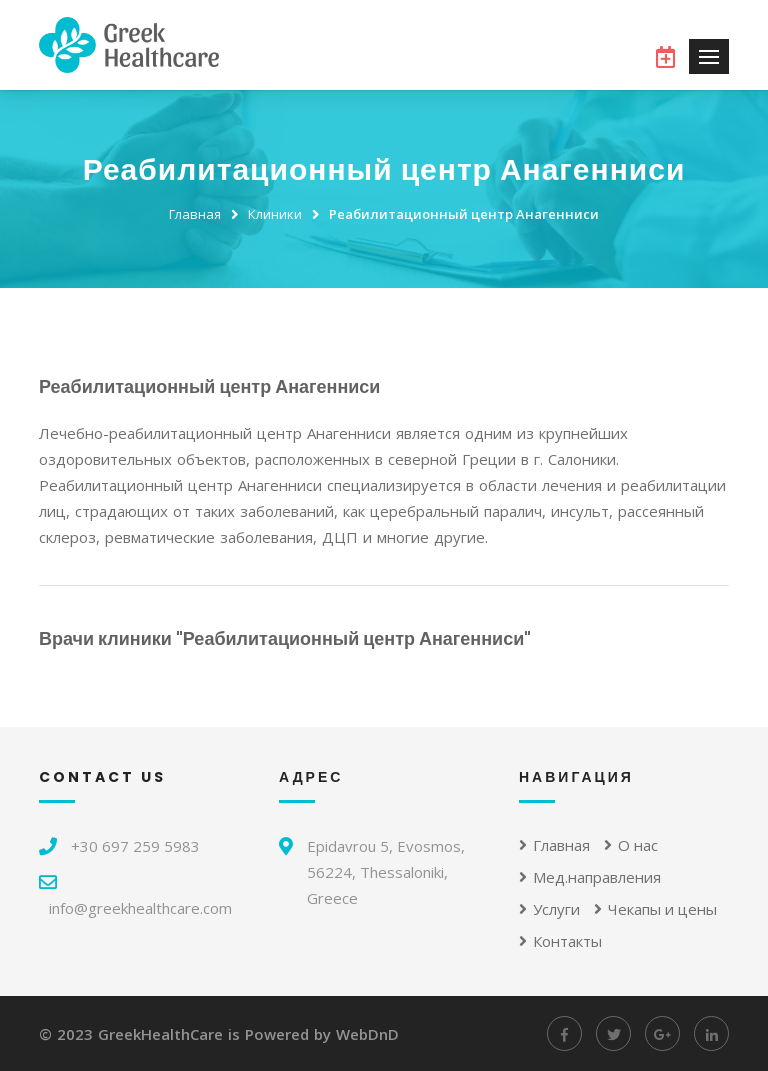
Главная (195, 214)
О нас (631, 845)
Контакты (560, 941)
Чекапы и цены (655, 909)
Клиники (275, 214)
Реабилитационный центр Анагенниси (464, 214)
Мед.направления (590, 877)
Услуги (549, 909)
